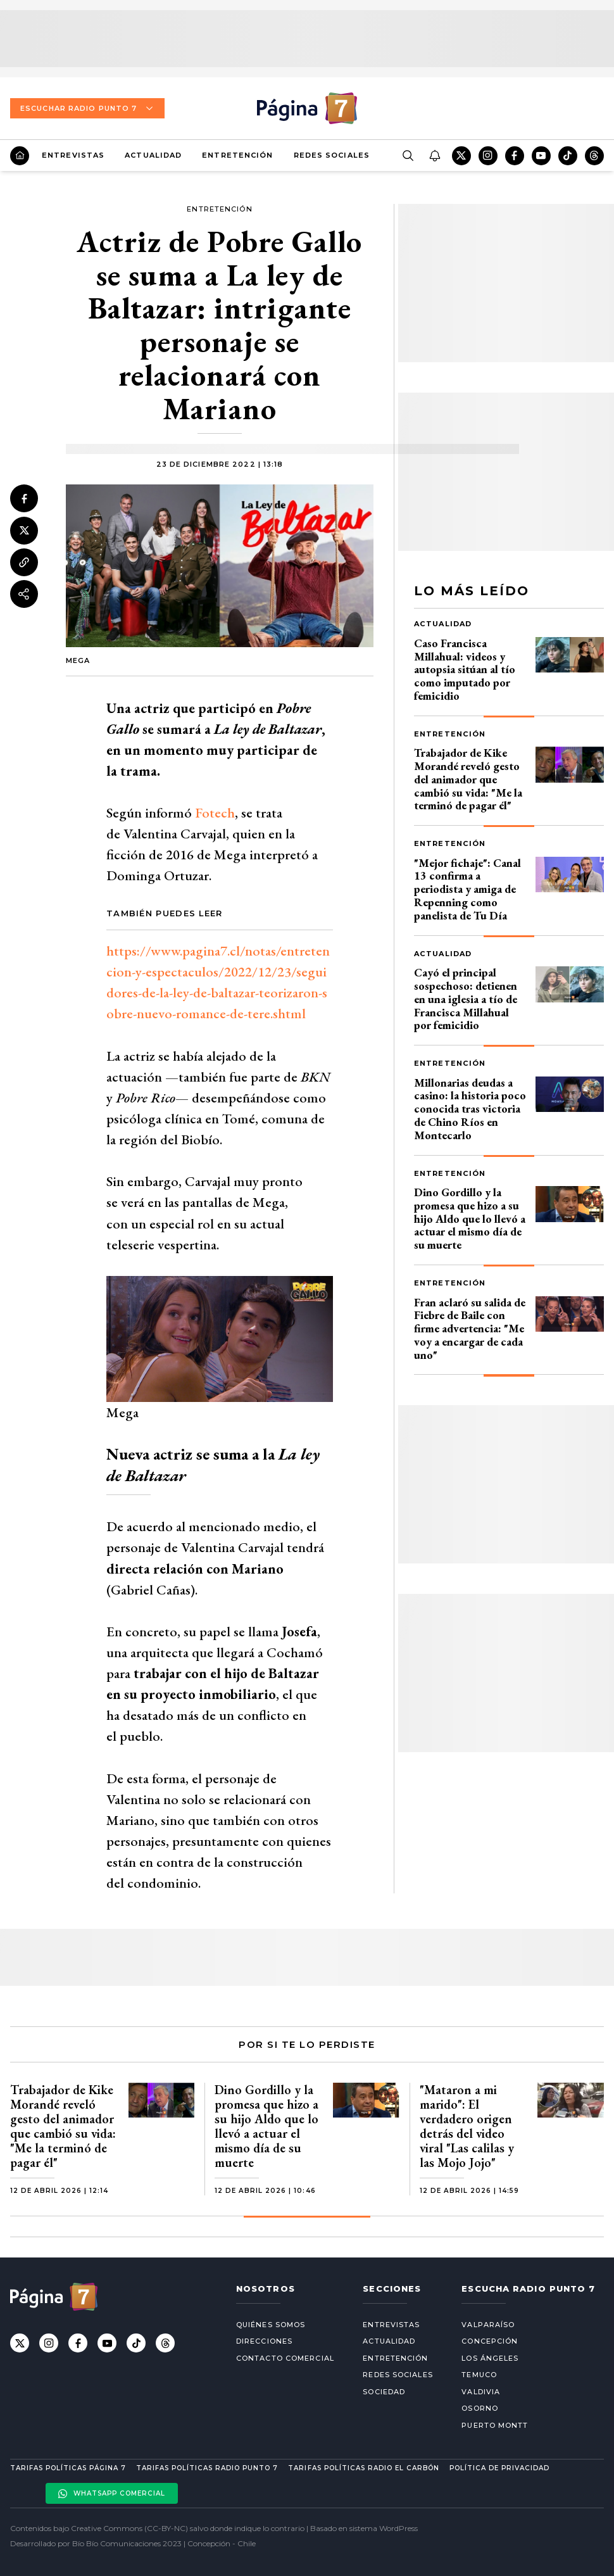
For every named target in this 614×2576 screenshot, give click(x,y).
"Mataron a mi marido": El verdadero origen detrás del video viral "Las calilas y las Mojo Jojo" (467, 2126)
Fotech (215, 813)
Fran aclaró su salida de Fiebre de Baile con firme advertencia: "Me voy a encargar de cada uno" (469, 1328)
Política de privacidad (499, 2468)
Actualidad (153, 155)
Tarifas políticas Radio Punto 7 (207, 2468)
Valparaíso (488, 2324)
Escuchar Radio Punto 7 (87, 108)
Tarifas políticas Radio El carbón (363, 2468)
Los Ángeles (489, 2358)
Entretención (237, 155)
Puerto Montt (494, 2425)
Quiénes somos (270, 2324)
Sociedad (384, 2391)
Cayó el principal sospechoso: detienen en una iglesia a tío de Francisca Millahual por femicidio (465, 998)
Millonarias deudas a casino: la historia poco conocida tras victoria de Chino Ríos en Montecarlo (470, 1108)
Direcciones (264, 2341)
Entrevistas (73, 155)
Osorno (479, 2408)
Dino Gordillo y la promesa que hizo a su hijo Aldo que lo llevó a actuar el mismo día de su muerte (469, 1218)
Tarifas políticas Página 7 (68, 2468)
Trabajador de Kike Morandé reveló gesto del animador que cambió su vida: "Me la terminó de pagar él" (468, 778)
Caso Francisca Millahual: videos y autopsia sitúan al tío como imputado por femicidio (464, 669)
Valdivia (480, 2391)
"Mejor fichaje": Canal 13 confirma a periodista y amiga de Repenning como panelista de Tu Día (467, 889)
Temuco (479, 2374)
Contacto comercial (285, 2358)
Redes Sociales (332, 155)
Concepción (489, 2341)
